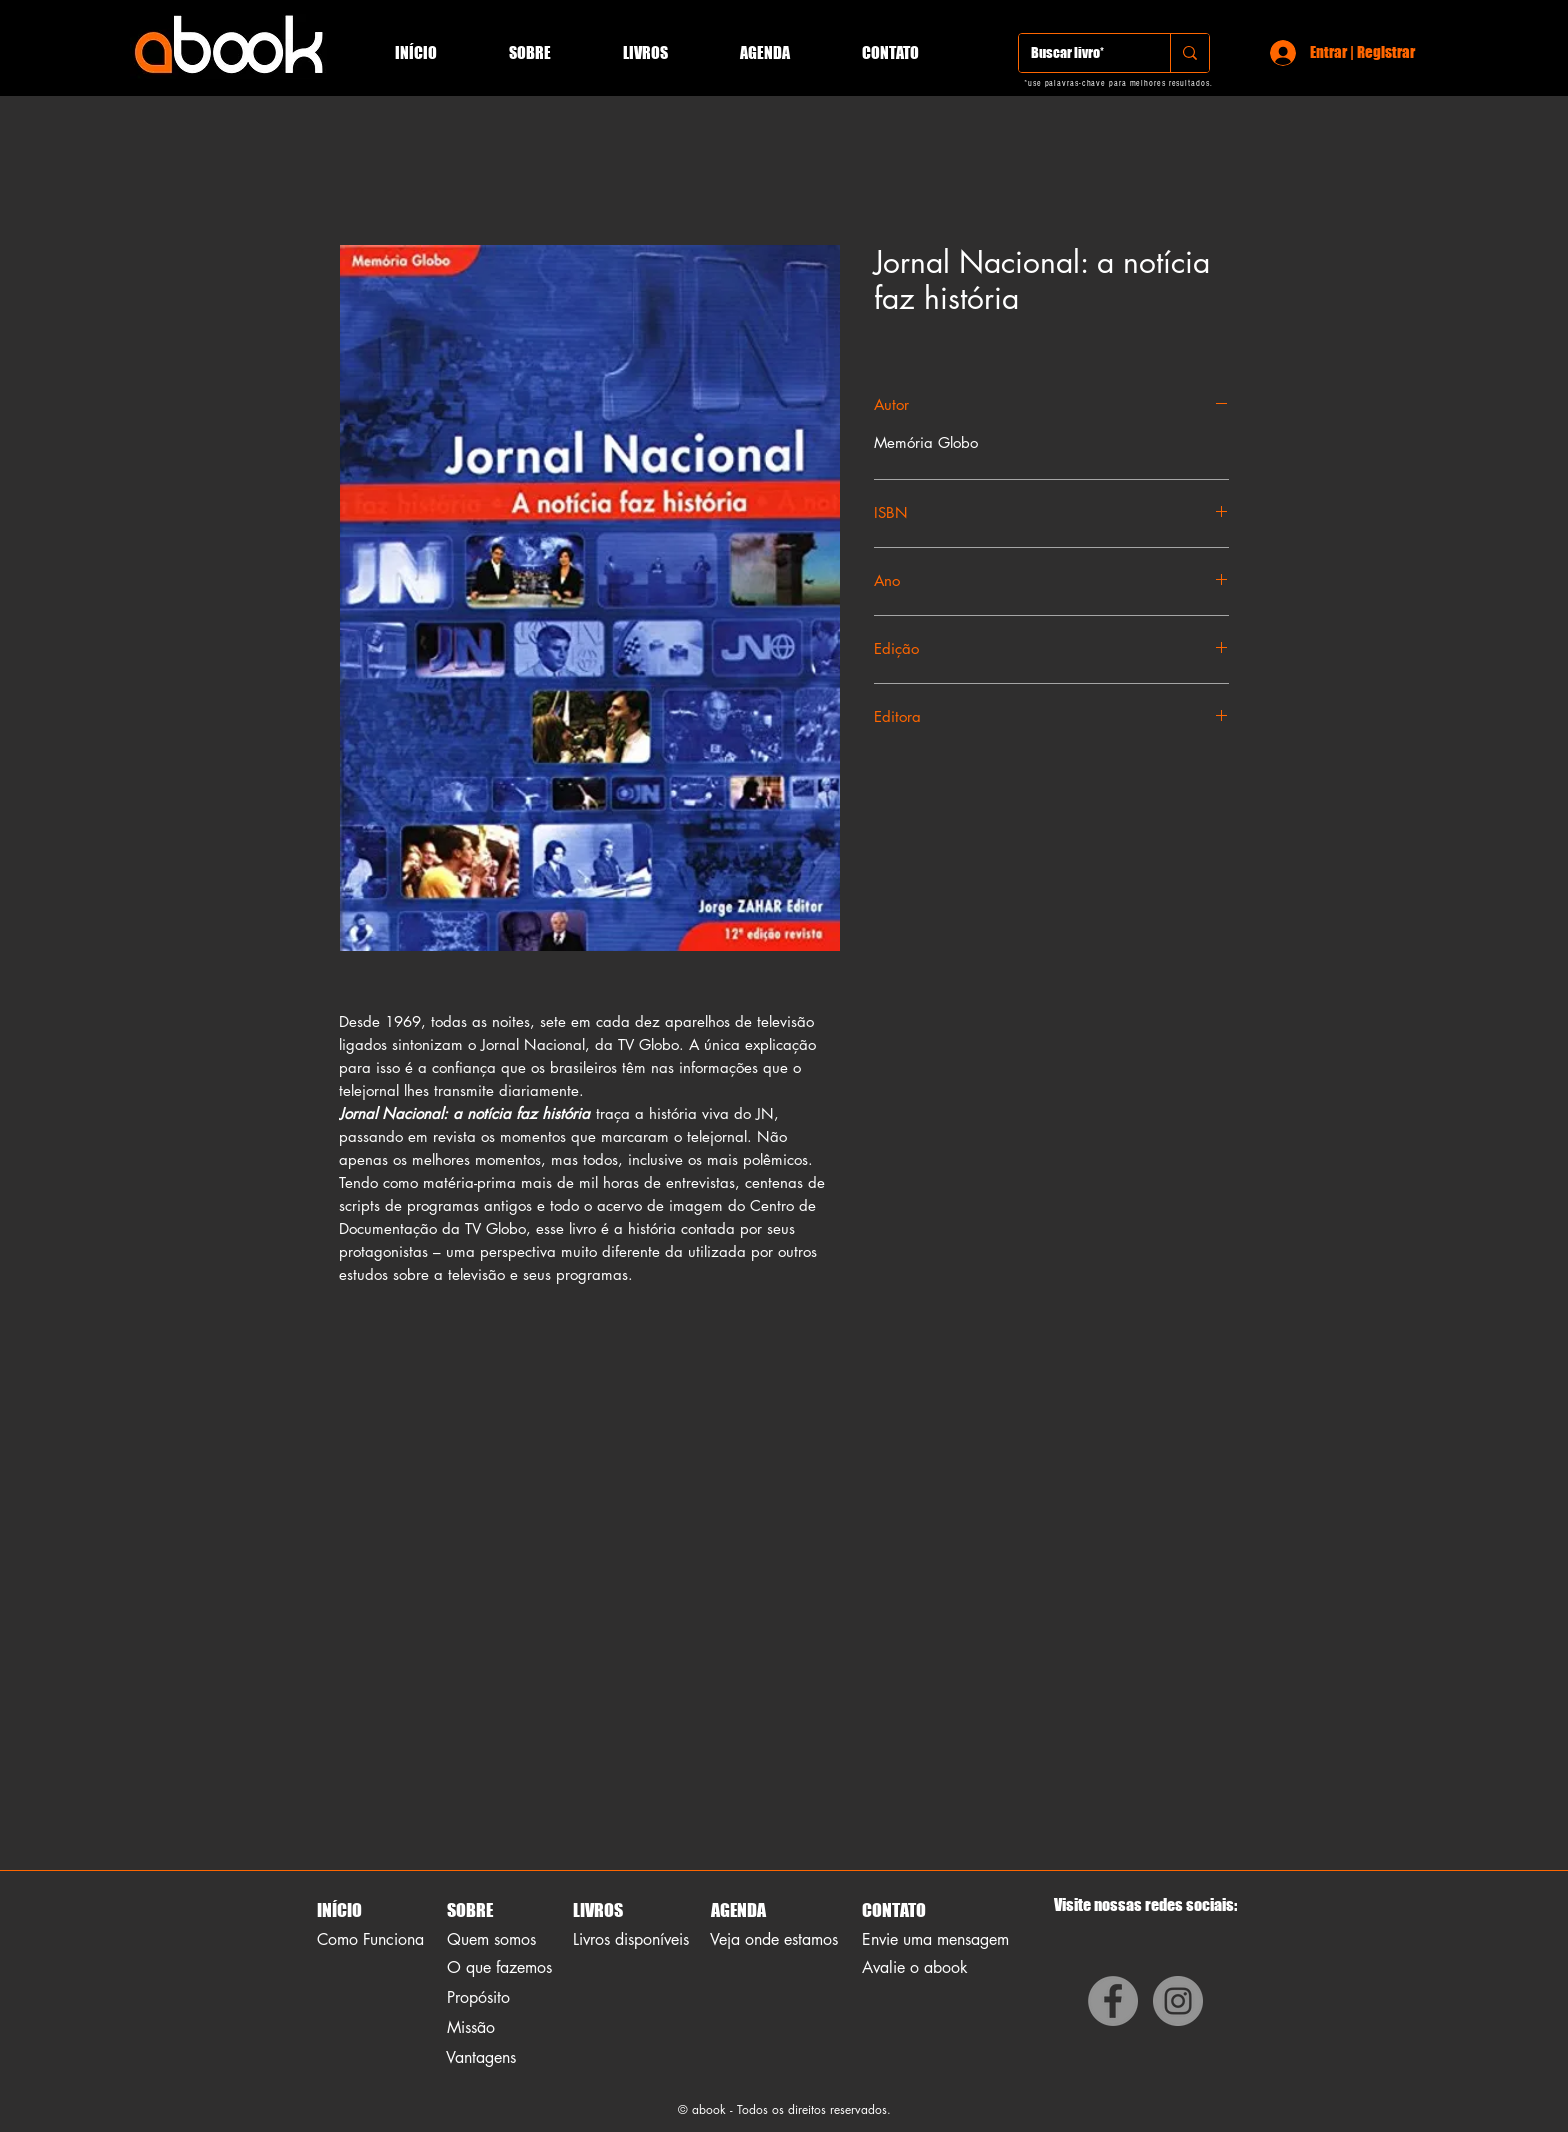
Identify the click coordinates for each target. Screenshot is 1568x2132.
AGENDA (737, 1910)
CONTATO (894, 1910)
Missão (471, 2027)
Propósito (478, 1997)
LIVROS (598, 1910)
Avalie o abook (915, 1967)
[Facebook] (1113, 2001)
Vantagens (481, 2057)
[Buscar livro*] (1079, 53)
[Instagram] (1178, 2001)
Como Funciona (370, 1939)
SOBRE (470, 1910)
